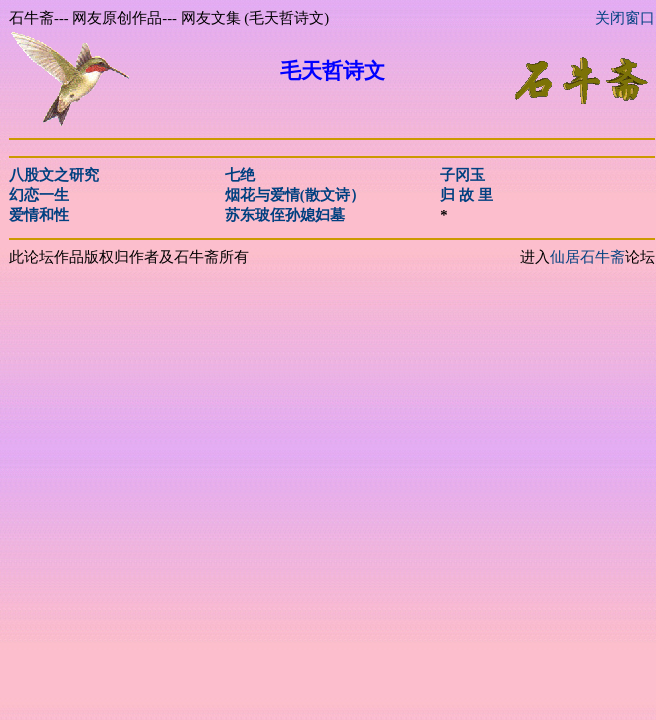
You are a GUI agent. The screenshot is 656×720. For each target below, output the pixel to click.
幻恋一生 (39, 195)
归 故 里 (466, 195)
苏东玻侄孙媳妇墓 (285, 215)
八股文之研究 (54, 175)
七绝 (240, 175)
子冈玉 (462, 175)
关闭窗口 (625, 18)
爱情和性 (39, 215)
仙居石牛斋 (587, 257)
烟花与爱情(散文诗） (295, 195)
